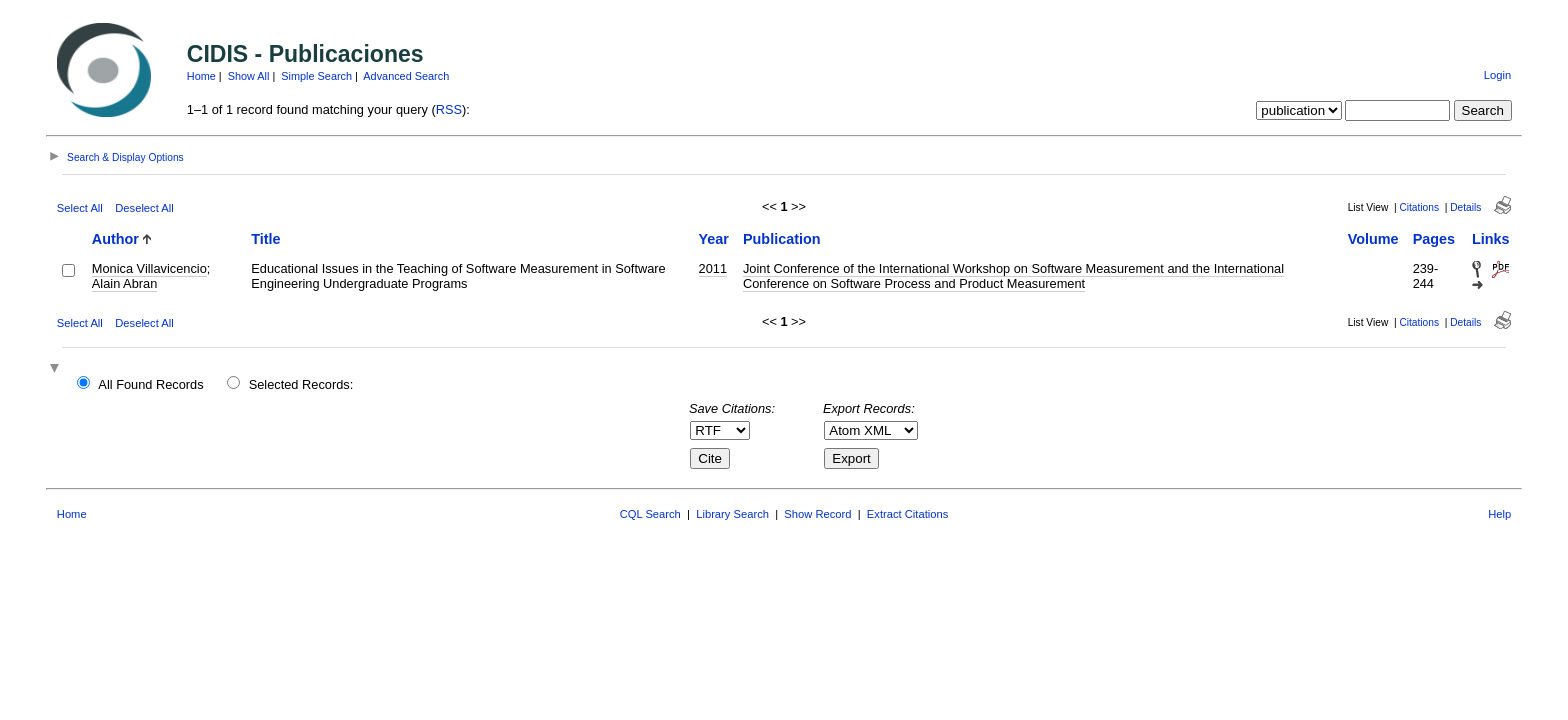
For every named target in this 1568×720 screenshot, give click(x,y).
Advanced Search (406, 76)
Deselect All (144, 208)
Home (201, 76)
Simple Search (316, 76)
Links (1491, 239)
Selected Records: (301, 384)
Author (115, 239)
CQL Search (650, 514)
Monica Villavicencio (149, 268)
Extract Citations (907, 514)
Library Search (732, 514)
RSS (449, 109)
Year (714, 239)
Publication (782, 239)
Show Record (817, 514)
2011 (713, 268)
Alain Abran (124, 283)
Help (1499, 514)
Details (1465, 207)
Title (265, 239)
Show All (249, 76)
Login (1497, 75)
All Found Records (150, 384)
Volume (1373, 239)
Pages (1434, 239)
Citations (1419, 207)
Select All (80, 208)
